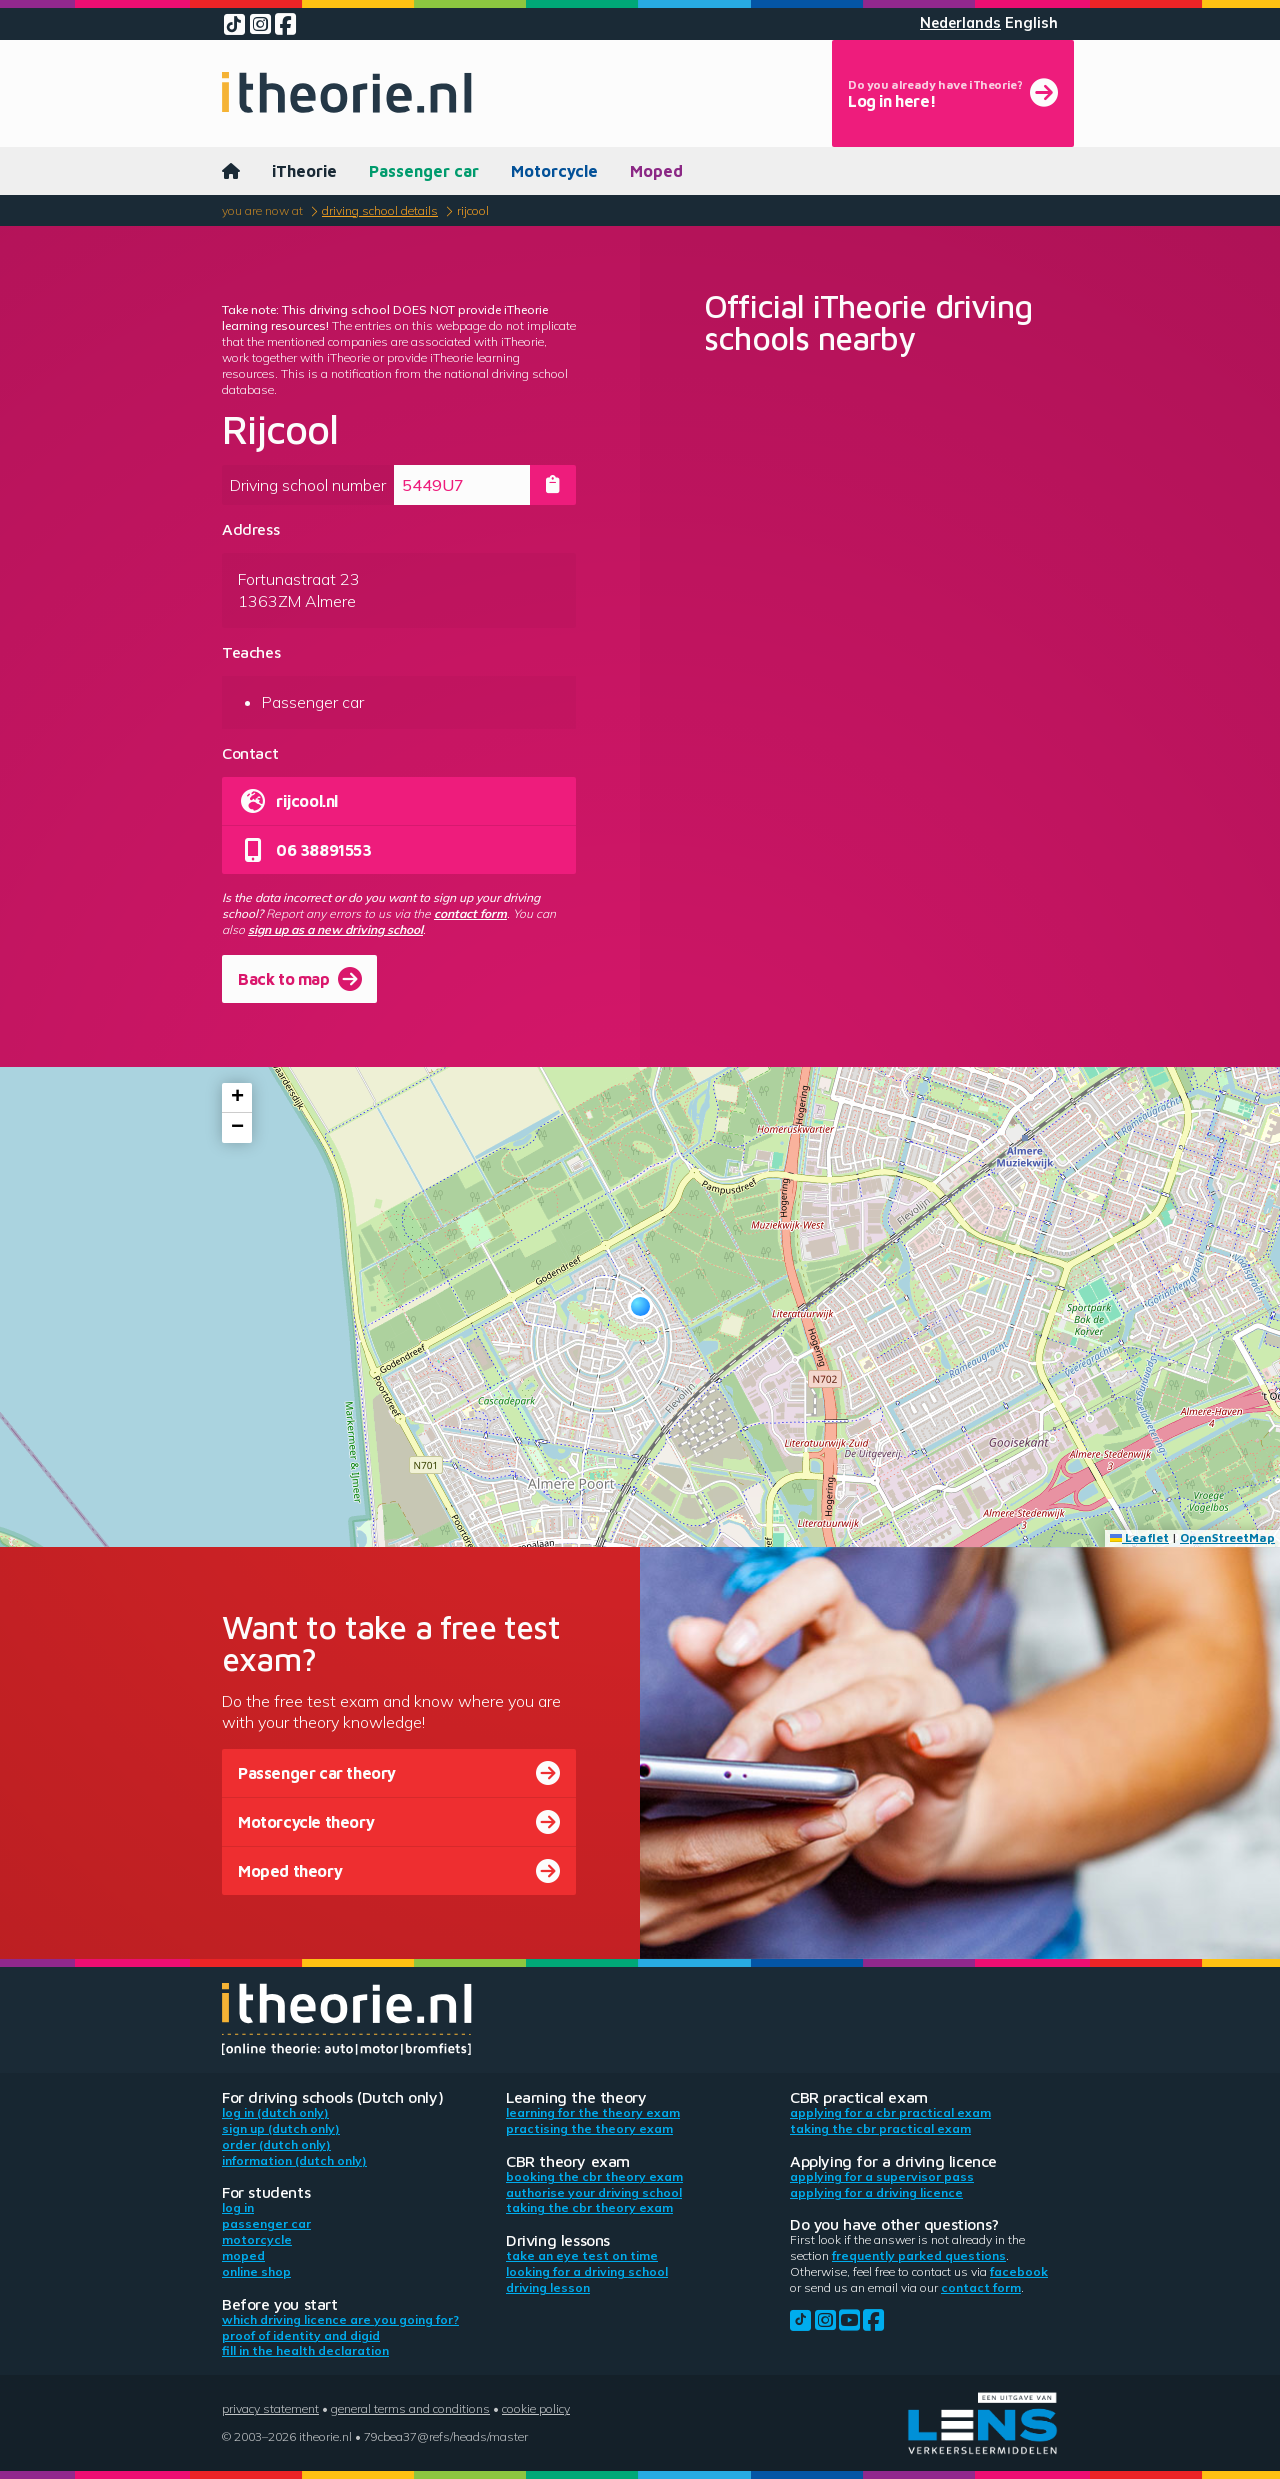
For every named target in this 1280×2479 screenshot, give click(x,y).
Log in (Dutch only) (275, 2112)
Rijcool (473, 210)
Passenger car (424, 171)
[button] (640, 1306)
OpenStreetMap (1227, 1537)
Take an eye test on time (582, 2255)
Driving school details (380, 210)
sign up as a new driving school (335, 929)
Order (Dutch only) (276, 2144)
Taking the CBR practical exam (880, 2128)
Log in (238, 2207)
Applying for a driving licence (876, 2192)
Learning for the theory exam (593, 2112)
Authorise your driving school (594, 2192)
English (1031, 23)
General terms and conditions (410, 2408)
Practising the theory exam (589, 2128)
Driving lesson (548, 2287)
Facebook (1019, 2271)
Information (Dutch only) (294, 2160)
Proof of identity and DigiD (301, 2335)
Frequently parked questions (919, 2255)
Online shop (256, 2271)
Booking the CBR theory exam (594, 2176)
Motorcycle (554, 171)
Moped (656, 171)
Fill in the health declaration (305, 2350)
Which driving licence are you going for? (340, 2319)
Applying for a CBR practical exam (890, 2112)
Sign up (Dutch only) (281, 2128)
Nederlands (960, 23)
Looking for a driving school (587, 2271)
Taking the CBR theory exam (589, 2207)
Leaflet (1139, 1537)
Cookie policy (536, 2408)
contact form (470, 913)
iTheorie (304, 171)
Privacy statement (270, 2408)
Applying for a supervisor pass (882, 2176)
